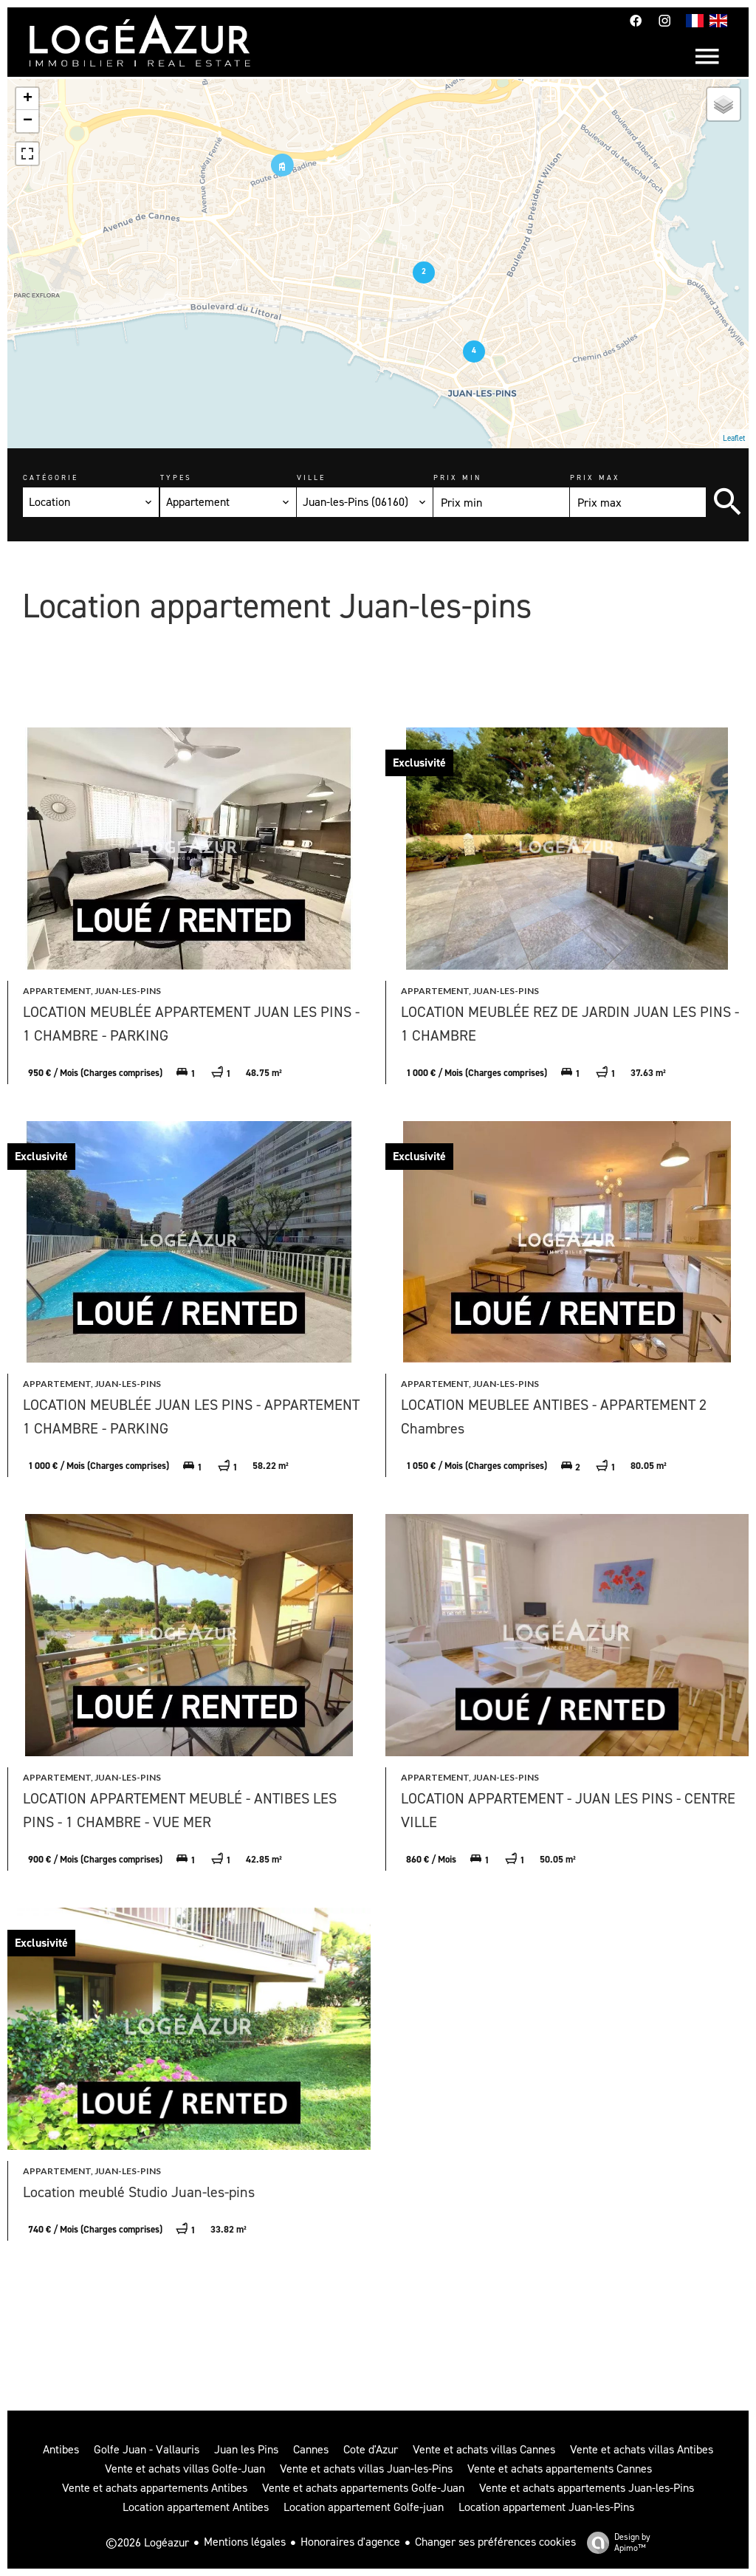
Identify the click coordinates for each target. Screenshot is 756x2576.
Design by (615, 2542)
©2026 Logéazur (147, 2542)
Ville (311, 477)
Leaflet (734, 438)
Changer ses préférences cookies (495, 2541)
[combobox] (91, 502)
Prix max (595, 477)
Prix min (457, 477)
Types (176, 477)
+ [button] (27, 99)
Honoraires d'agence (350, 2541)
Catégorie (50, 477)
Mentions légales (245, 2541)
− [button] (27, 121)
